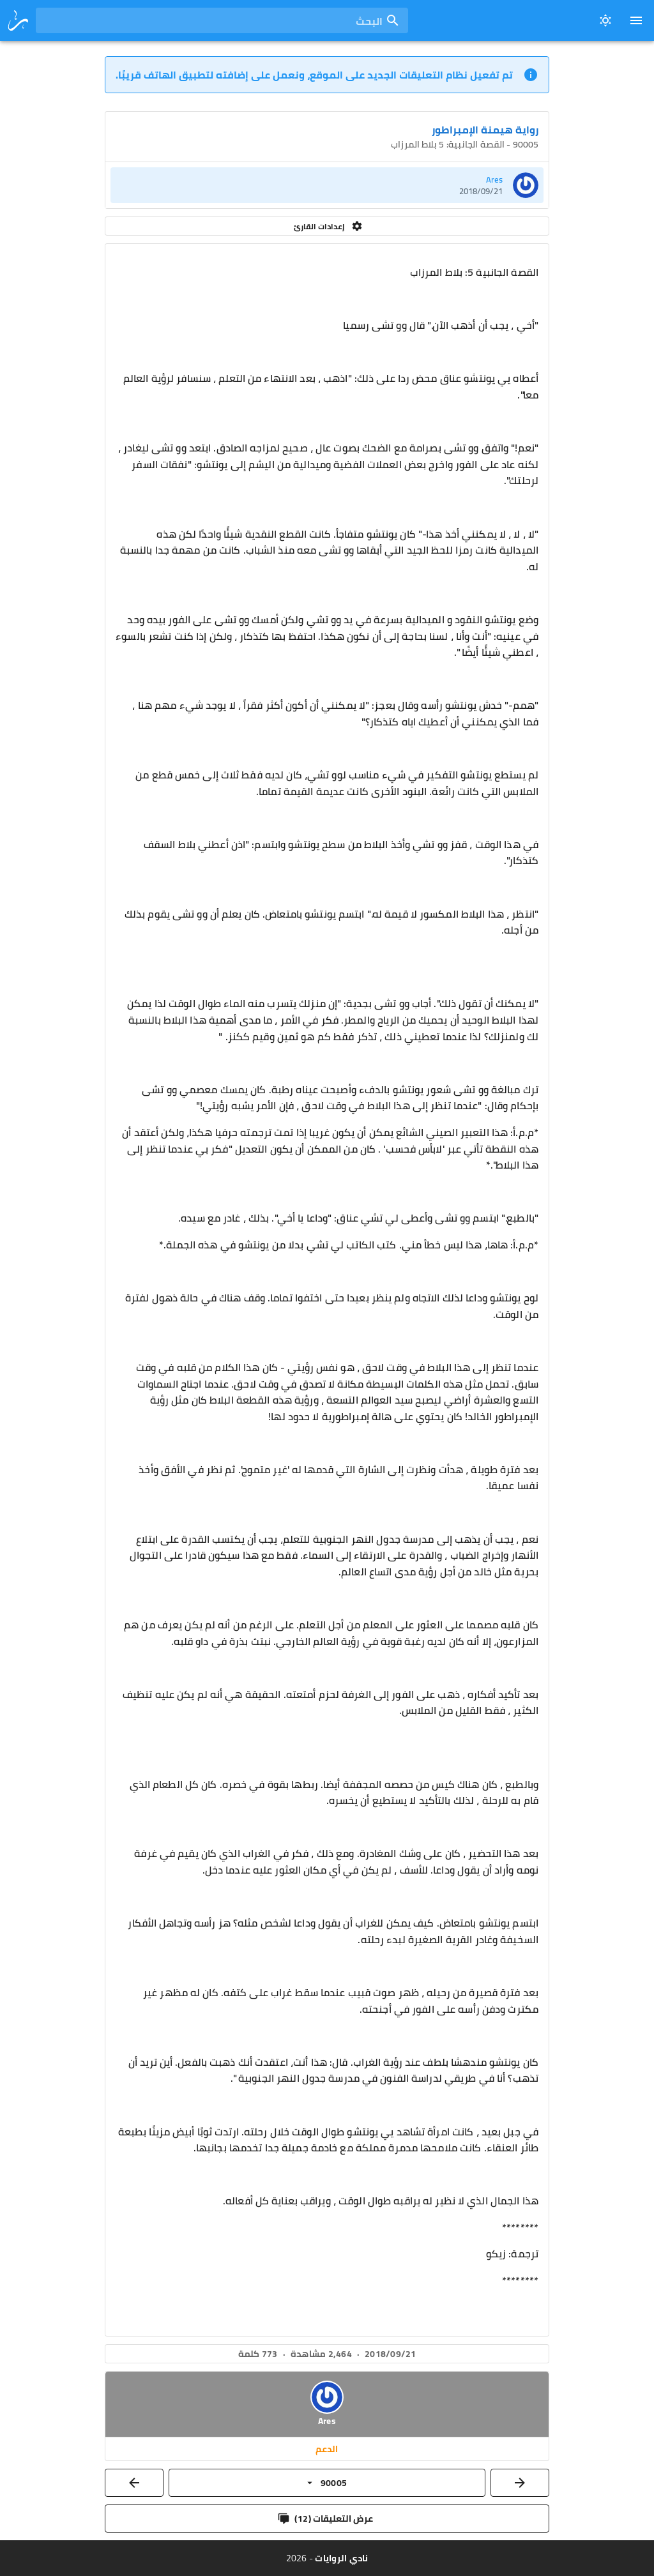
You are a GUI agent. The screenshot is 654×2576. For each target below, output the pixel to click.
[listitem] (327, 185)
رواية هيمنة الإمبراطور (485, 129)
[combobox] (222, 20)
